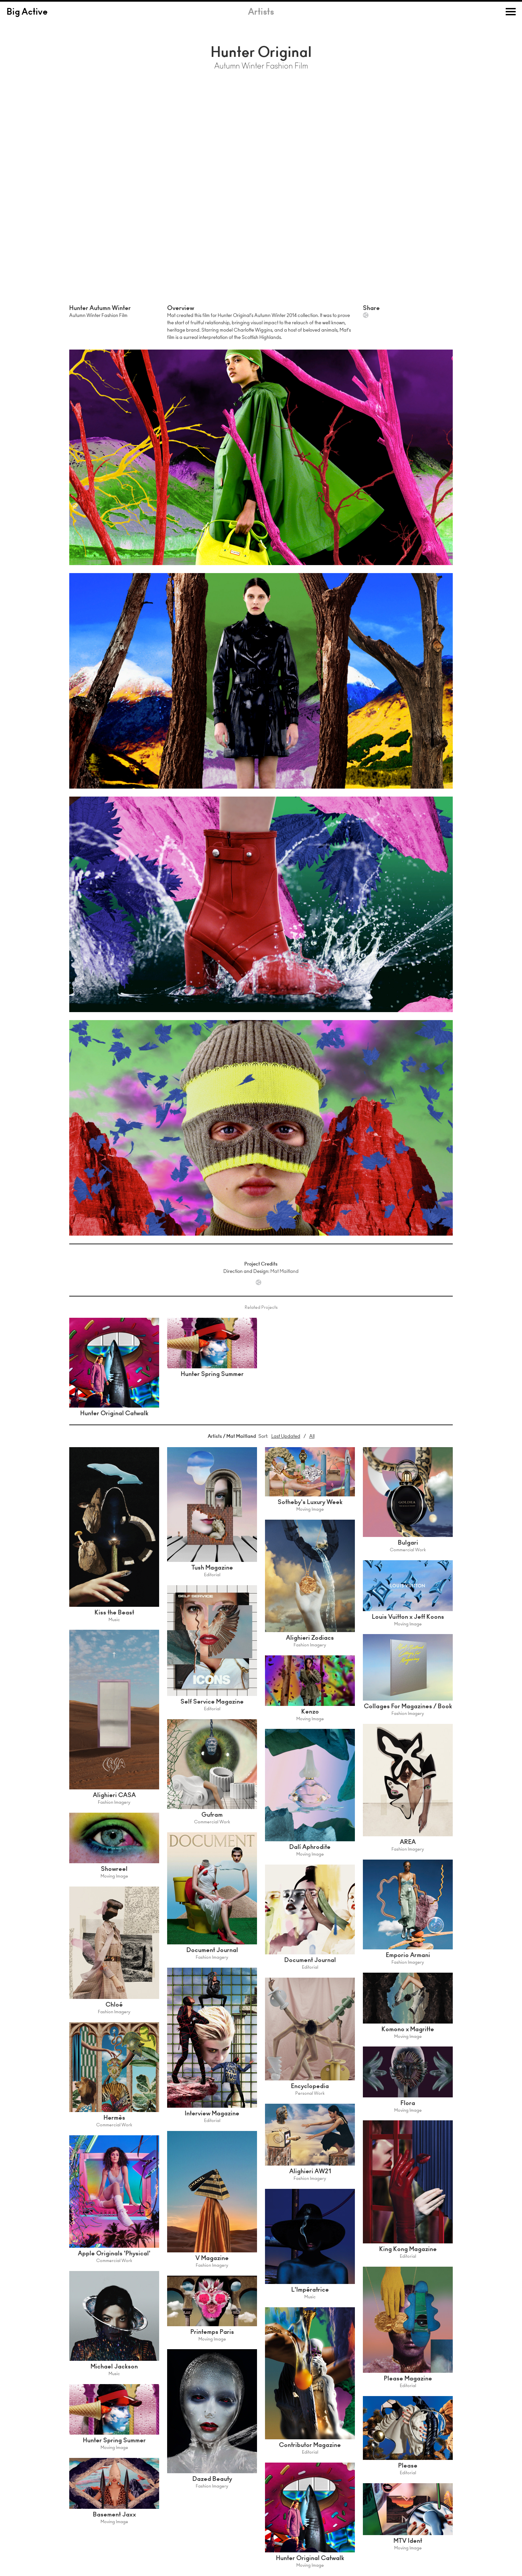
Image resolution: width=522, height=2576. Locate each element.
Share (366, 315)
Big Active (27, 12)
